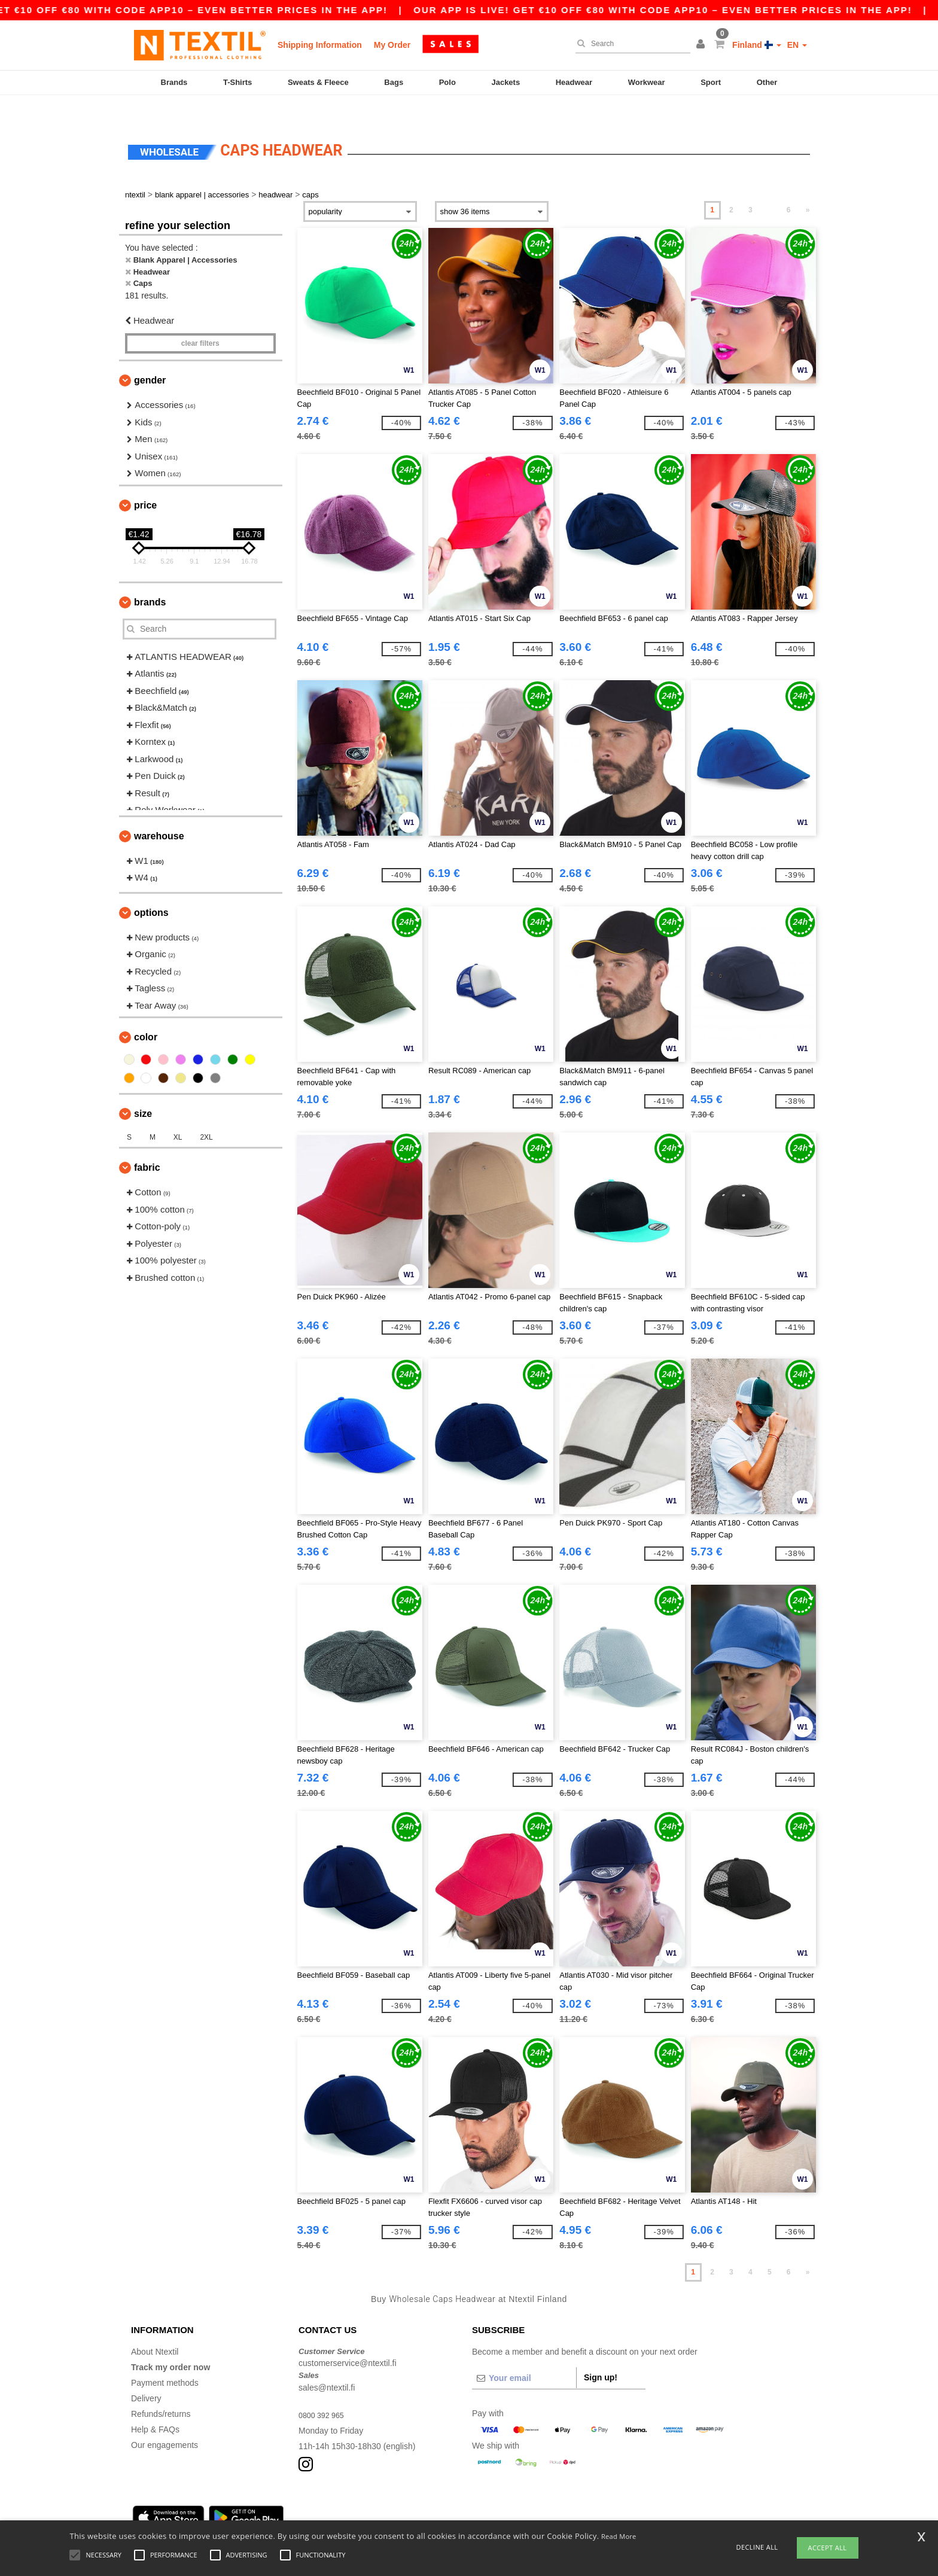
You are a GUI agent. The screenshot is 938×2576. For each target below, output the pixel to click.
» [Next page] (808, 187)
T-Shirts (237, 82)
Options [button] (151, 889)
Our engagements (164, 2421)
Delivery (146, 2375)
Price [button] (145, 482)
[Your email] (524, 2354)
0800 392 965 (324, 2392)
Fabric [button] (147, 1145)
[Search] (629, 44)
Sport (711, 82)
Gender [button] (150, 357)
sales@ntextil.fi (327, 2364)
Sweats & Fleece (318, 82)
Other (767, 82)
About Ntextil (154, 2328)
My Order (392, 45)
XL (177, 1114)
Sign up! (600, 2354)
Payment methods (165, 2359)
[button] (702, 45)
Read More (618, 2536)
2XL (206, 1114)
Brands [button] (150, 579)
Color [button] (145, 1014)
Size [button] (143, 1091)
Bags (393, 82)
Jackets (505, 82)
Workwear (646, 82)
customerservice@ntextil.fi (348, 2340)
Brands (174, 82)
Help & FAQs (155, 2406)
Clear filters (200, 320)
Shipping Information (320, 45)
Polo (447, 82)
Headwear (574, 82)
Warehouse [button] (159, 813)
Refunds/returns (161, 2390)
